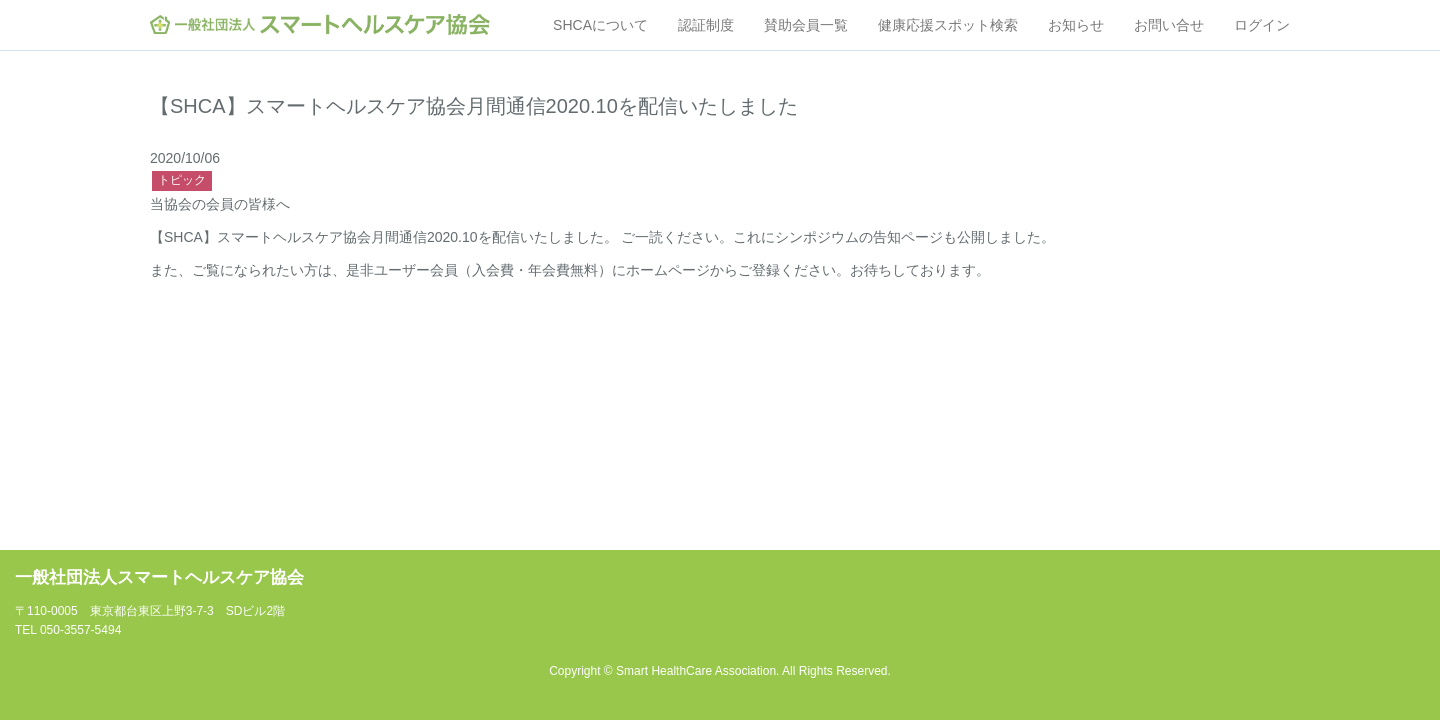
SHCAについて (600, 25)
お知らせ (1076, 25)
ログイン (1262, 25)
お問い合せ (1169, 25)
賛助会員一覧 (806, 25)
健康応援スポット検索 (948, 25)
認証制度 (706, 25)
